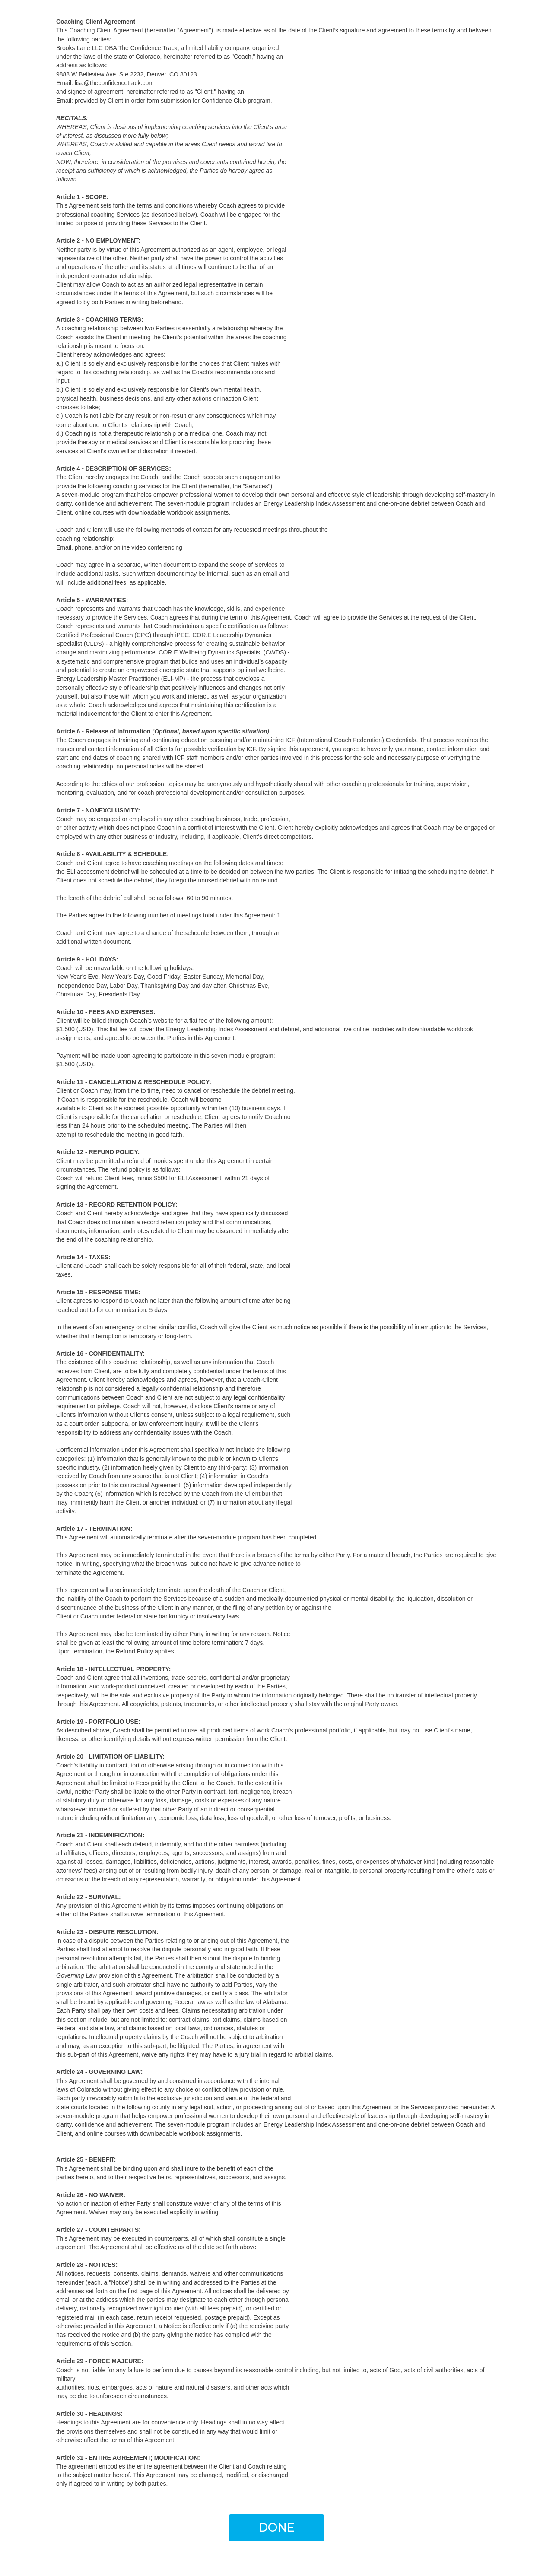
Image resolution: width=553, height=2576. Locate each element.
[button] (276, 2527)
